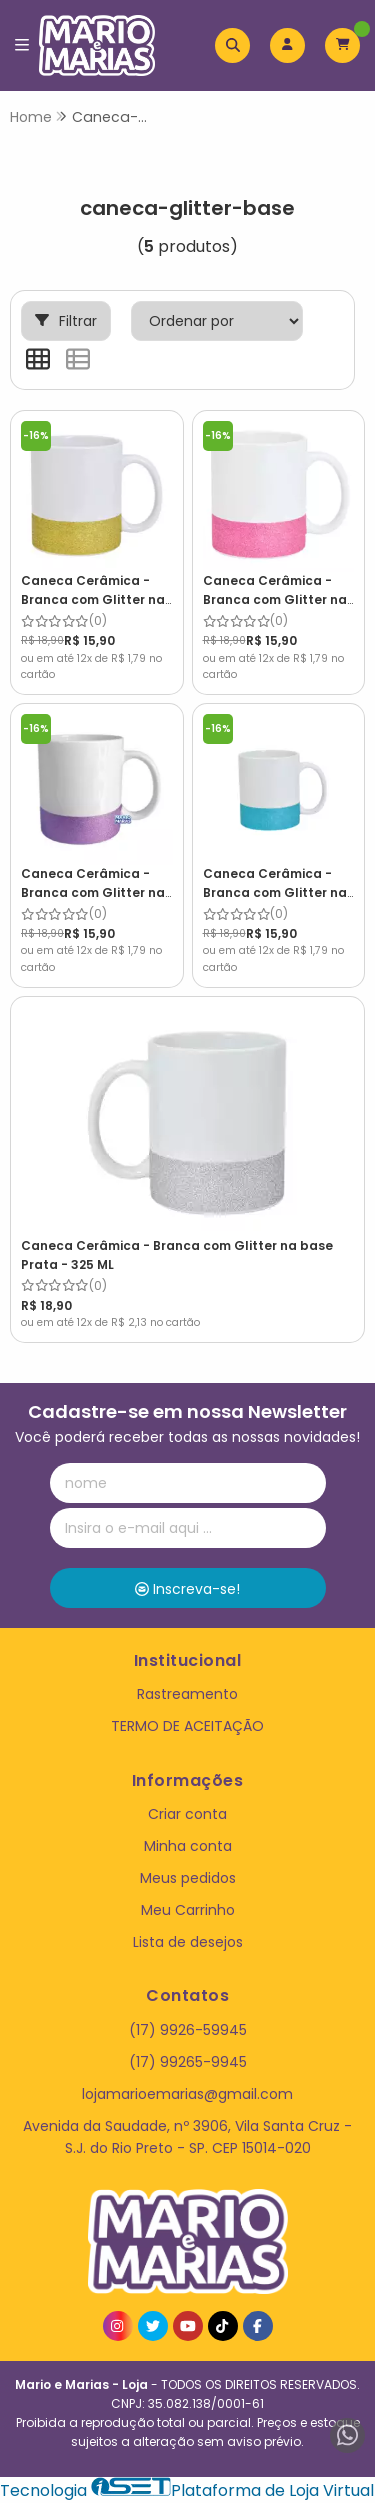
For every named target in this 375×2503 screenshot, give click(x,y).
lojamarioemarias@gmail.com (187, 2094)
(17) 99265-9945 (188, 2062)
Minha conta (188, 1846)
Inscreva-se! (187, 1589)
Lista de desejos (188, 1942)
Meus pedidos (188, 1878)
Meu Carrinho (188, 1910)
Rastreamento (187, 1694)
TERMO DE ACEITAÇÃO (187, 1726)
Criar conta (187, 1814)
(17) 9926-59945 (188, 2030)
